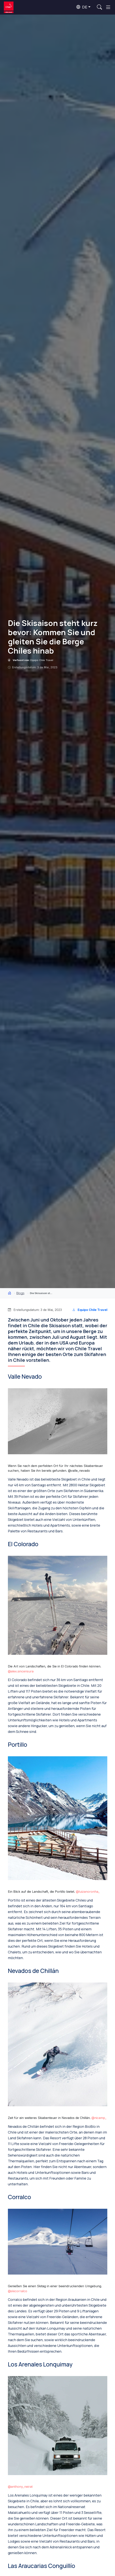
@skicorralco (17, 2291)
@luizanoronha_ (88, 1891)
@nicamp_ (98, 2118)
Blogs (20, 1293)
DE (81, 7)
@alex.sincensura (21, 1671)
